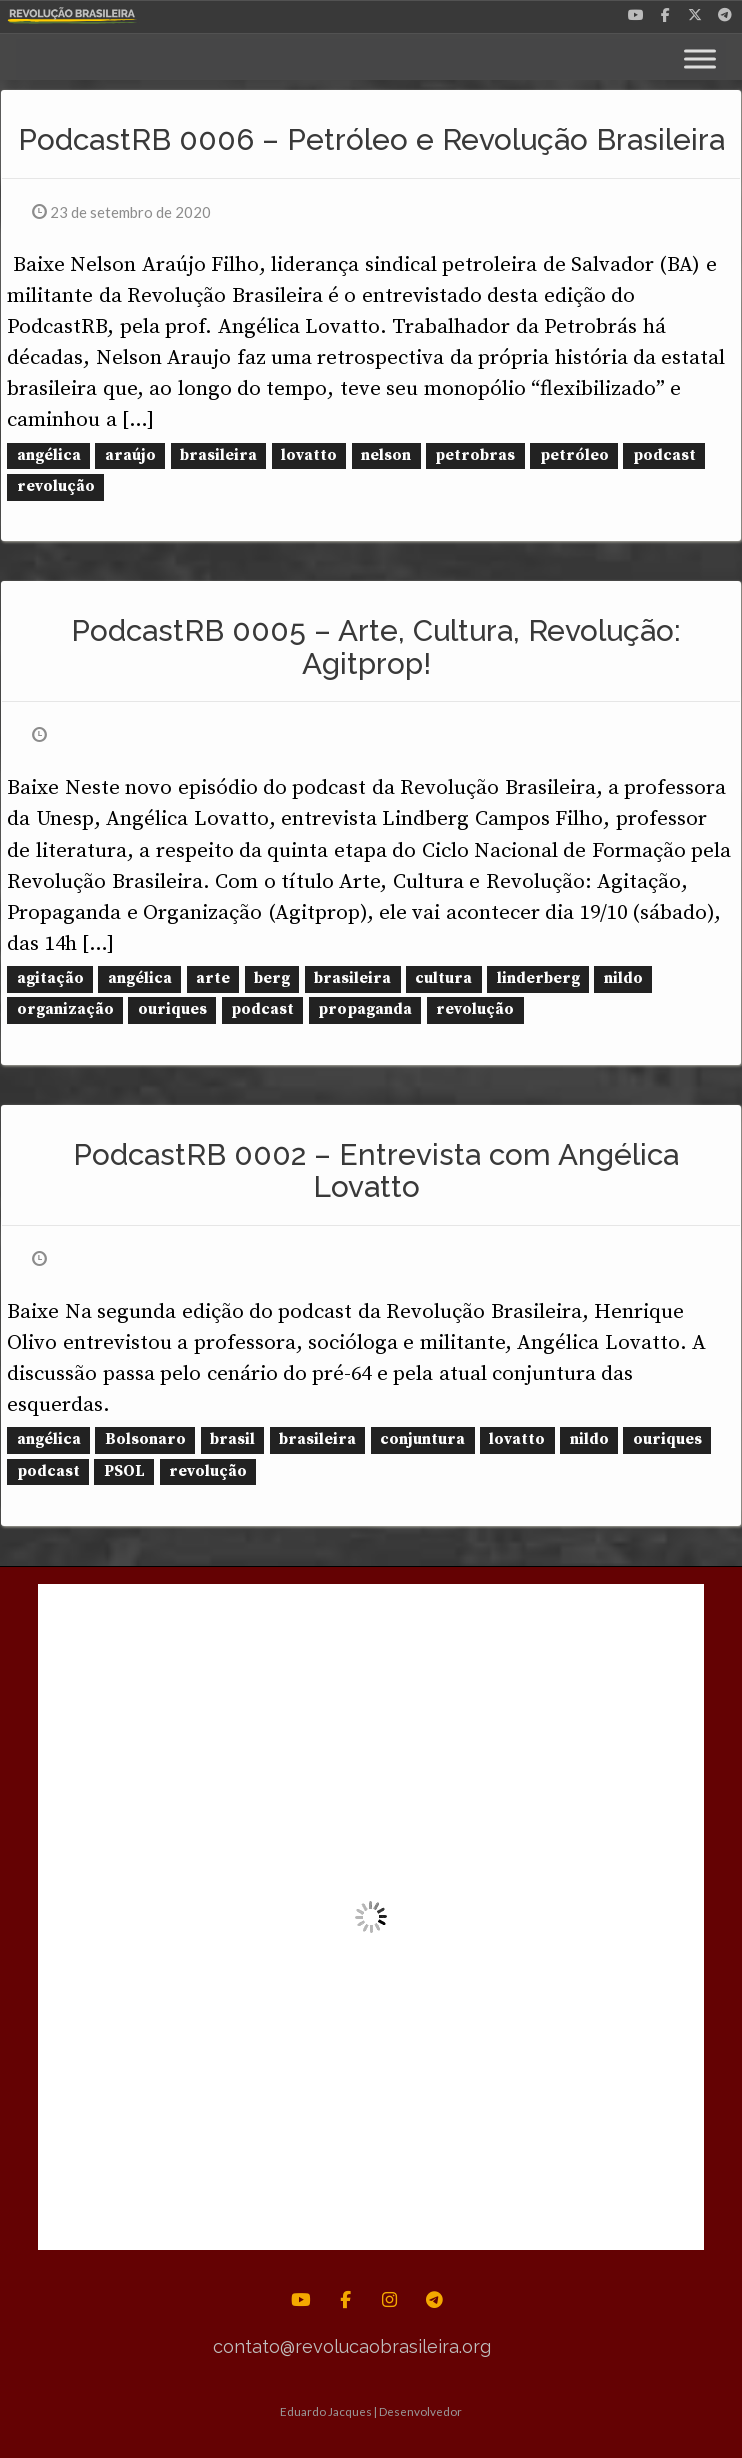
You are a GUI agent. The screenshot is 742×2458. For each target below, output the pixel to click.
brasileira (218, 455)
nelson (386, 455)
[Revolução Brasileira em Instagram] (390, 2300)
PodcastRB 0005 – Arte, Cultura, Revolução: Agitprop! (376, 647)
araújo (130, 455)
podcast (664, 455)
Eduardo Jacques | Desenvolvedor (371, 2411)
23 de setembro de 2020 (121, 212)
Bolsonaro (145, 1440)
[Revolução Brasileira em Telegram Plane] (725, 13)
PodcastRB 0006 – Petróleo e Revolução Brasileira (371, 139)
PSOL (124, 1471)
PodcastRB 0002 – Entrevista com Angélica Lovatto (376, 1171)
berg (272, 978)
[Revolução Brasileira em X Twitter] (695, 13)
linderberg (538, 978)
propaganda (365, 1010)
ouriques (172, 1010)
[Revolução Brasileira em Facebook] (666, 13)
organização (65, 1010)
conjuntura (422, 1440)
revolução (56, 486)
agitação (50, 978)
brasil (232, 1440)
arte (213, 978)
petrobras (475, 455)
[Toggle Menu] (700, 58)
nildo (623, 978)
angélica (49, 455)
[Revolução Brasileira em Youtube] (636, 13)
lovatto (309, 455)
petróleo (574, 455)
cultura (443, 978)
